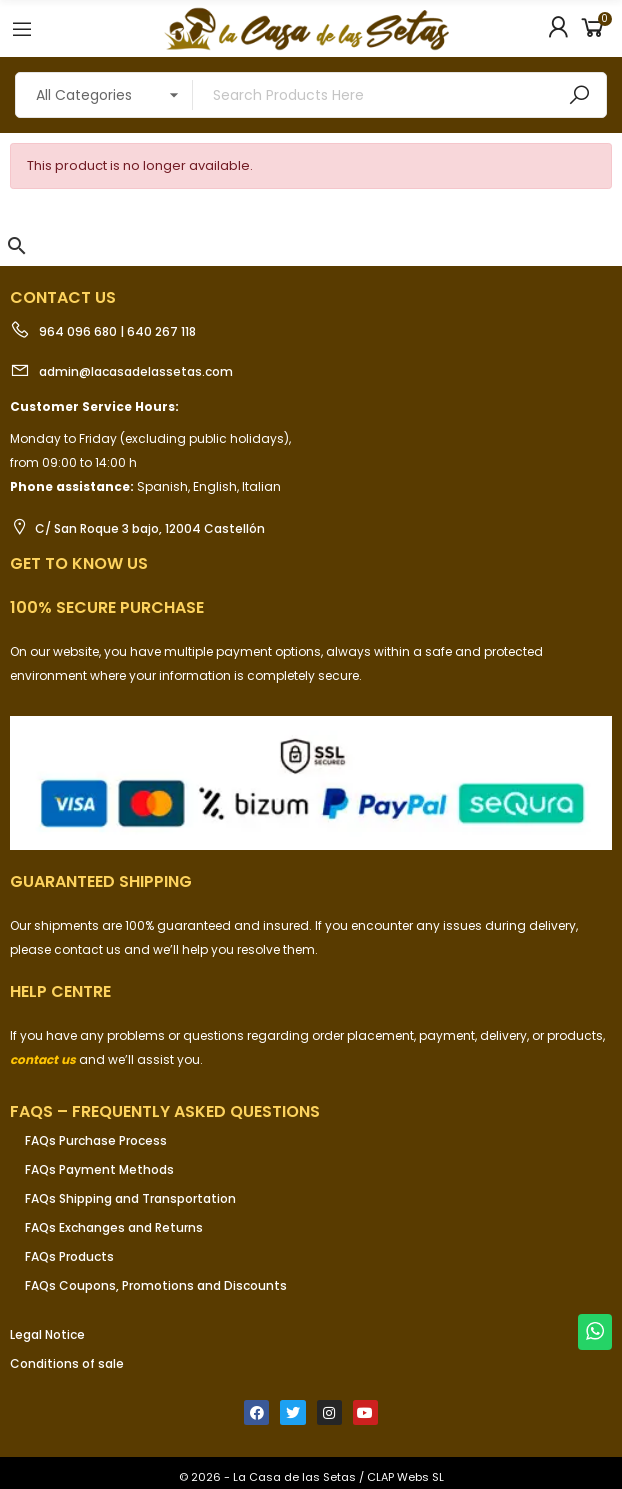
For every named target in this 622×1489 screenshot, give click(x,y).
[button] (17, 246)
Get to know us (79, 563)
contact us (43, 1059)
